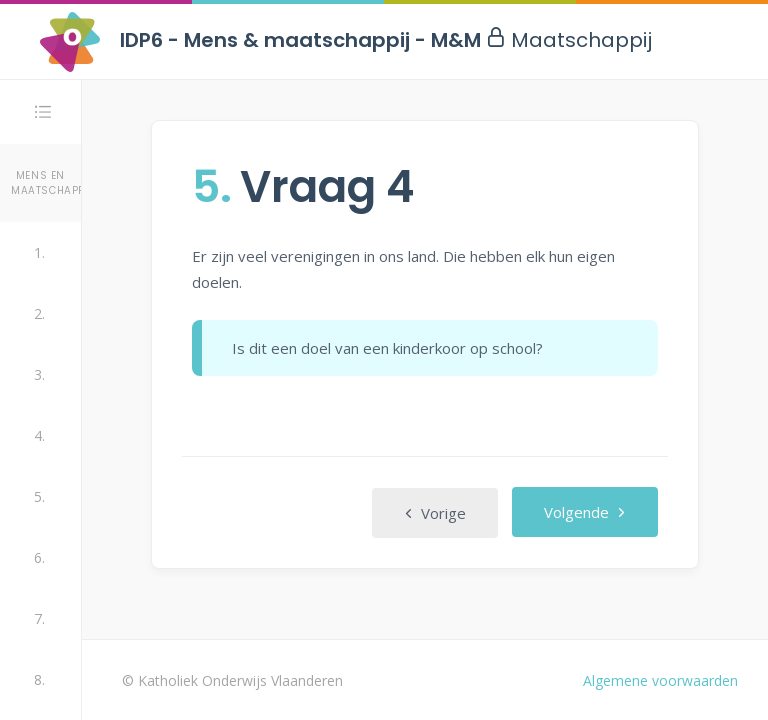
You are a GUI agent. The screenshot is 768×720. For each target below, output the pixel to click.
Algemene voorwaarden (660, 680)
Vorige (435, 513)
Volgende (585, 512)
